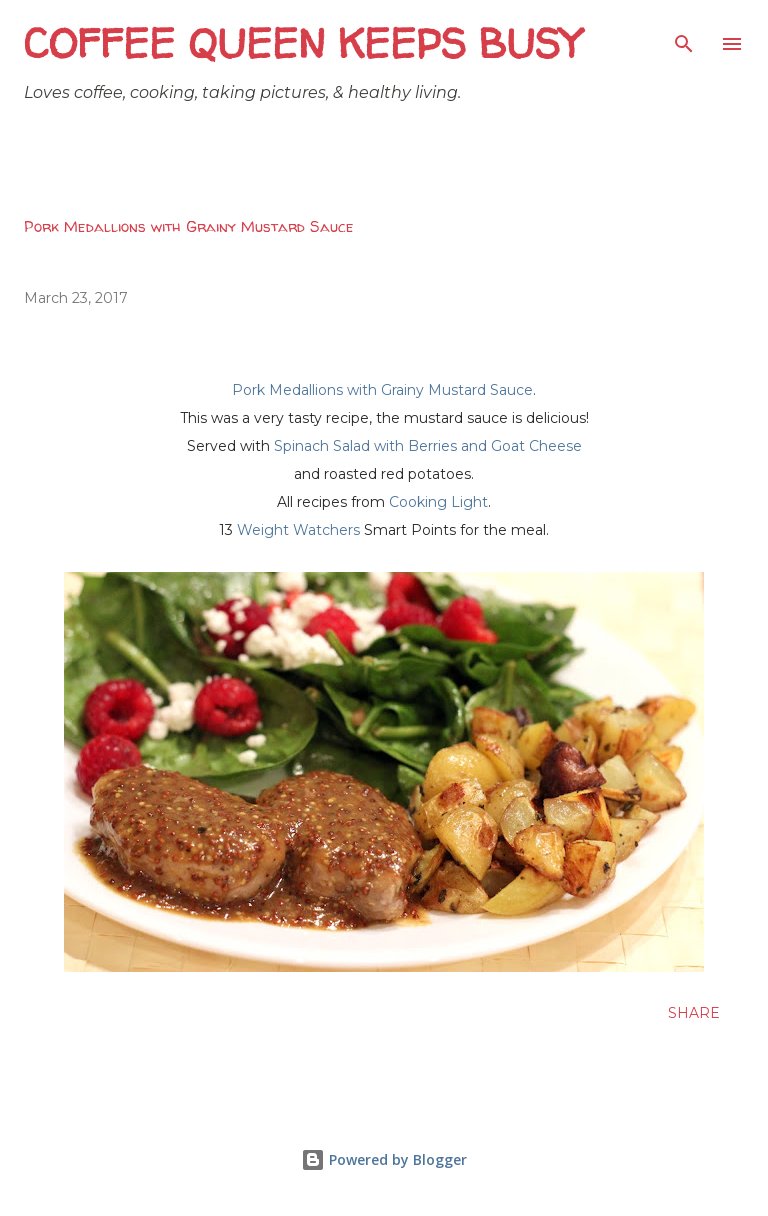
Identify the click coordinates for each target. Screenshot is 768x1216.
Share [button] (694, 1013)
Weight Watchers (298, 530)
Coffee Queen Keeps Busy (302, 43)
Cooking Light (438, 502)
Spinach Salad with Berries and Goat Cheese (428, 446)
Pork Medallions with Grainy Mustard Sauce (382, 390)
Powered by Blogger (384, 1159)
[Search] (684, 36)
